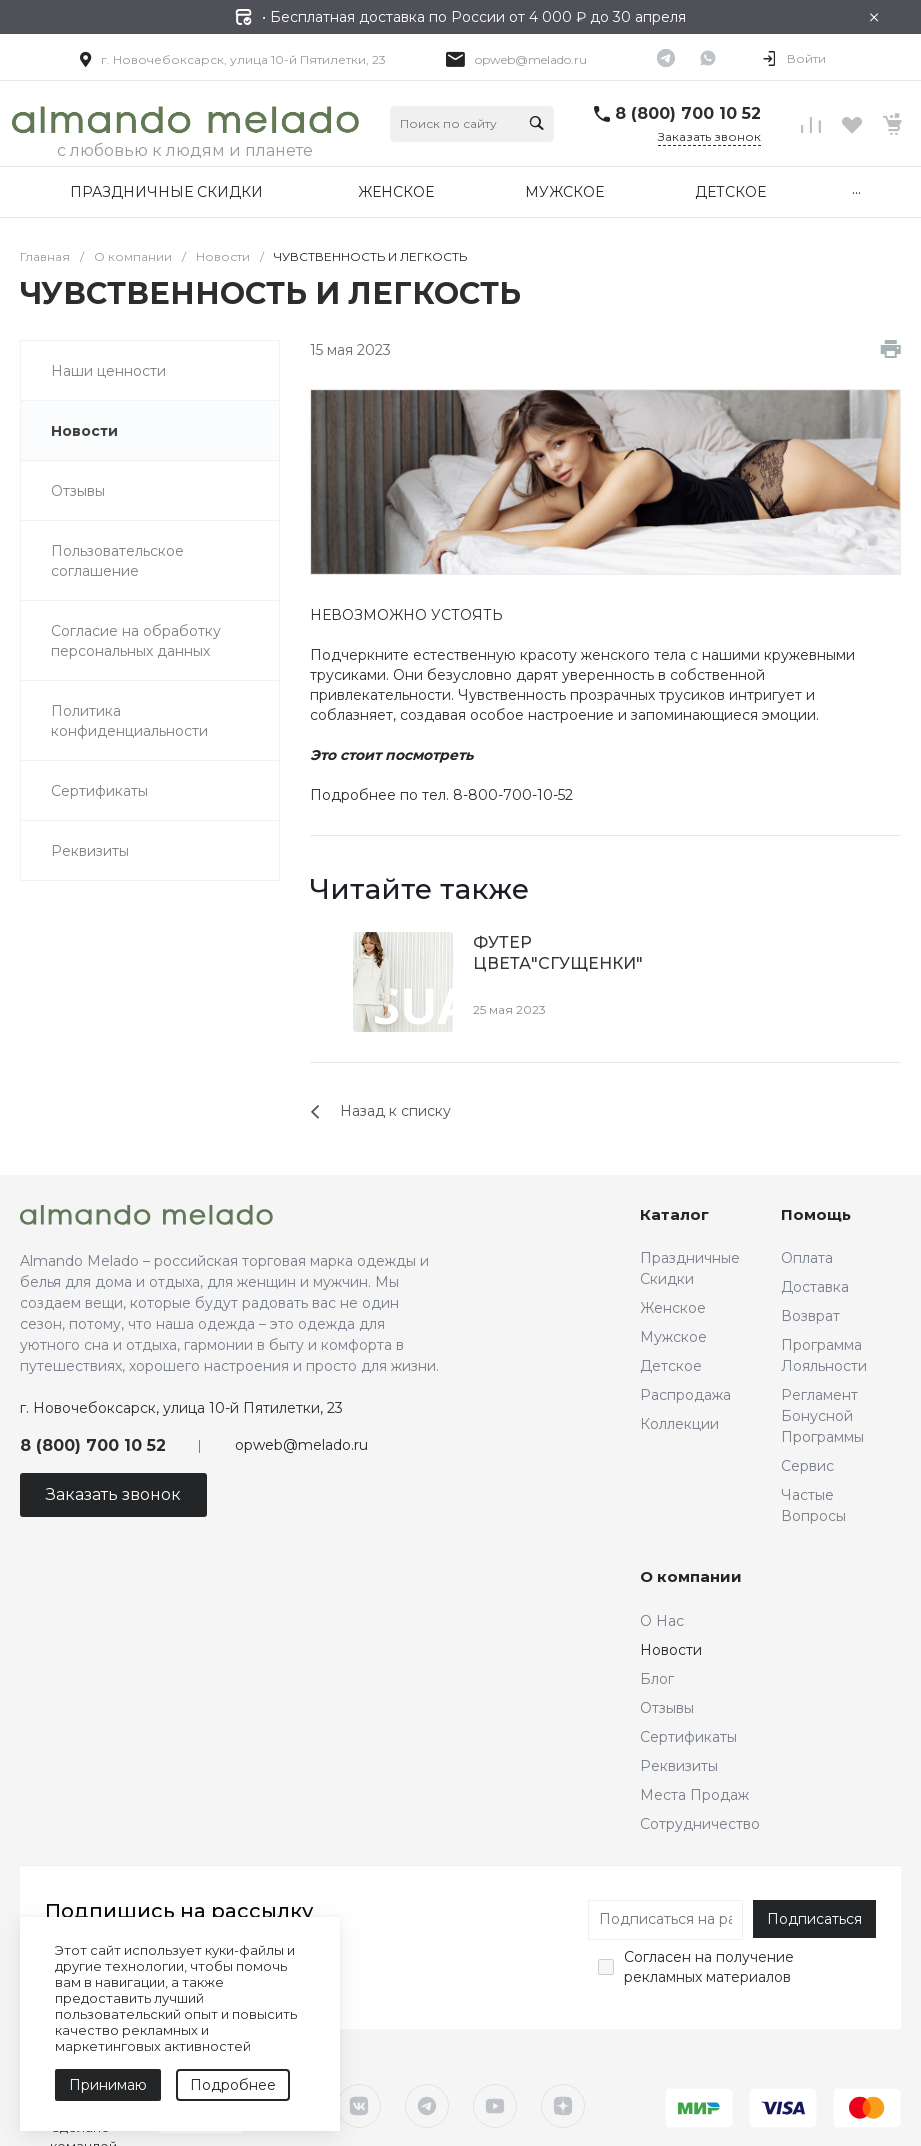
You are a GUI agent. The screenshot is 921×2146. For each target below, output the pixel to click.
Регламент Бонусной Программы (822, 1416)
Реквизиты (679, 1766)
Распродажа (685, 1395)
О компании (691, 1576)
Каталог (674, 1214)
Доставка (815, 1287)
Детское (671, 1366)
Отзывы (667, 1708)
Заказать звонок (709, 136)
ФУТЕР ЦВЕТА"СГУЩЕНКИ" (558, 953)
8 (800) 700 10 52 (688, 113)
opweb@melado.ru (531, 59)
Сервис (807, 1466)
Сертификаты (688, 1737)
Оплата (807, 1258)
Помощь (816, 1214)
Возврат (810, 1316)
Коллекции (679, 1424)
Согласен (657, 1957)
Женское (673, 1308)
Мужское (673, 1337)
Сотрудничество (700, 1824)
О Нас (662, 1621)
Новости (671, 1650)
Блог (657, 1679)
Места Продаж (694, 1795)
